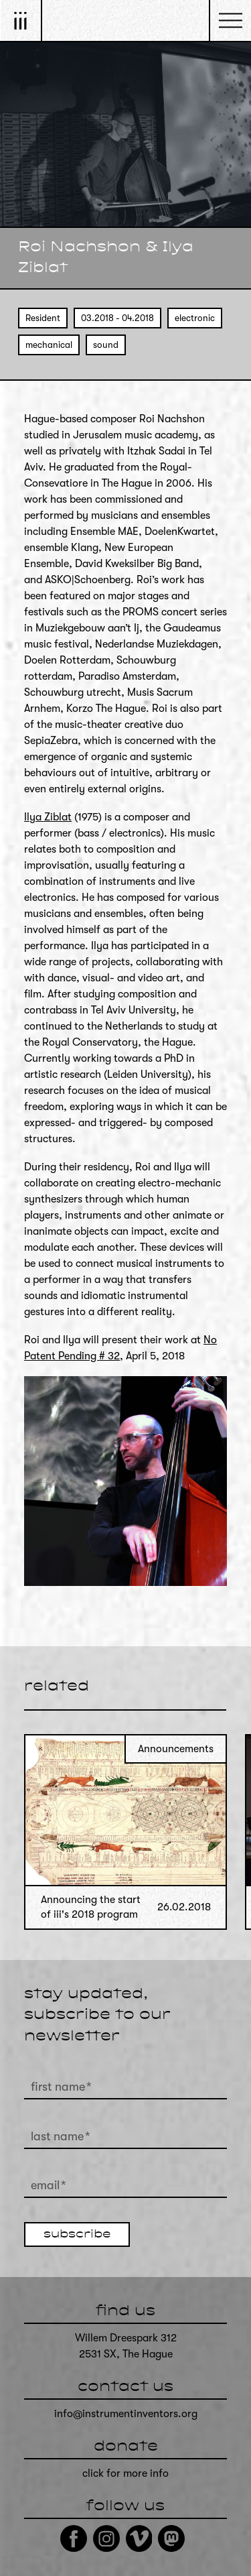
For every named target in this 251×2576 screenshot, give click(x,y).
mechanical (48, 345)
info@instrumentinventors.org (125, 2414)
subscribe (77, 2234)
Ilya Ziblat (48, 817)
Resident (42, 318)
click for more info (125, 2473)
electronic (195, 318)
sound (105, 345)
